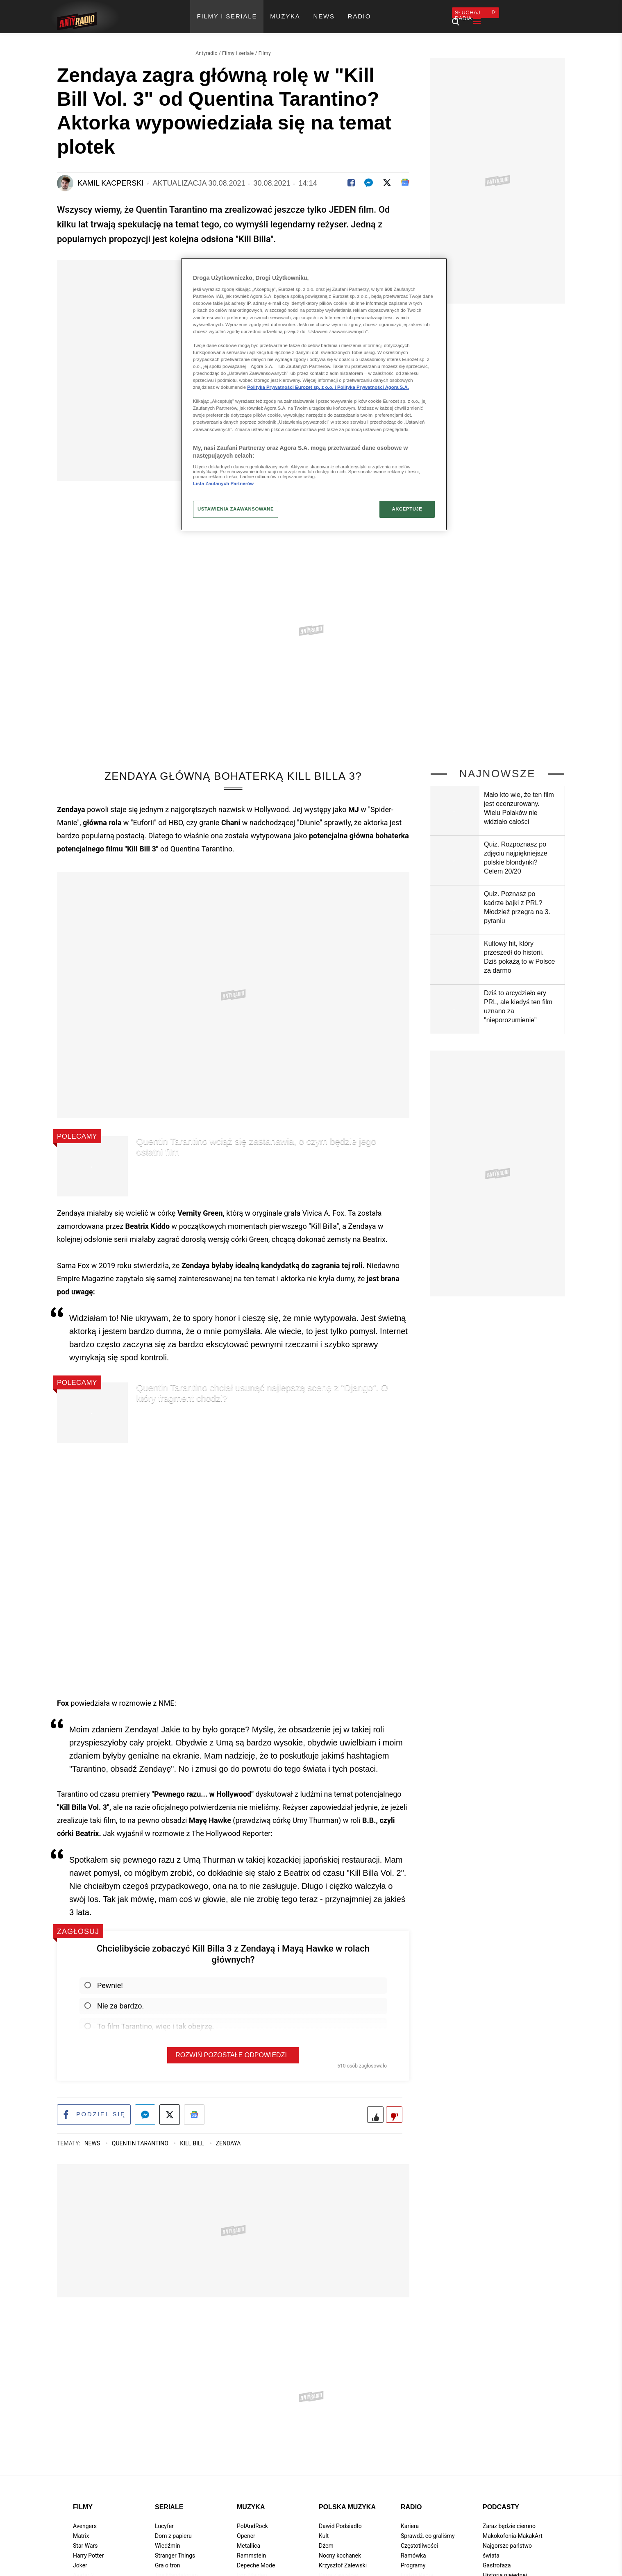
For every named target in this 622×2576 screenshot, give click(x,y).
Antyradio (206, 43)
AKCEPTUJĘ (407, 508)
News (93, 2135)
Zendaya (228, 2135)
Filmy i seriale (238, 43)
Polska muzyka (347, 2498)
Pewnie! (103, 1976)
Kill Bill (192, 2135)
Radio (411, 2498)
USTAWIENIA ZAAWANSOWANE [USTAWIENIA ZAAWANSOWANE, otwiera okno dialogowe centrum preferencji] (235, 508)
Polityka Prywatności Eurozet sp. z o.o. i (292, 387)
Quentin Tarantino (141, 2135)
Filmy (265, 43)
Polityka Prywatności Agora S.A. (373, 387)
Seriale (169, 2498)
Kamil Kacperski (110, 173)
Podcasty (501, 2498)
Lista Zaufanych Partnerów (223, 483)
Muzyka (251, 2498)
